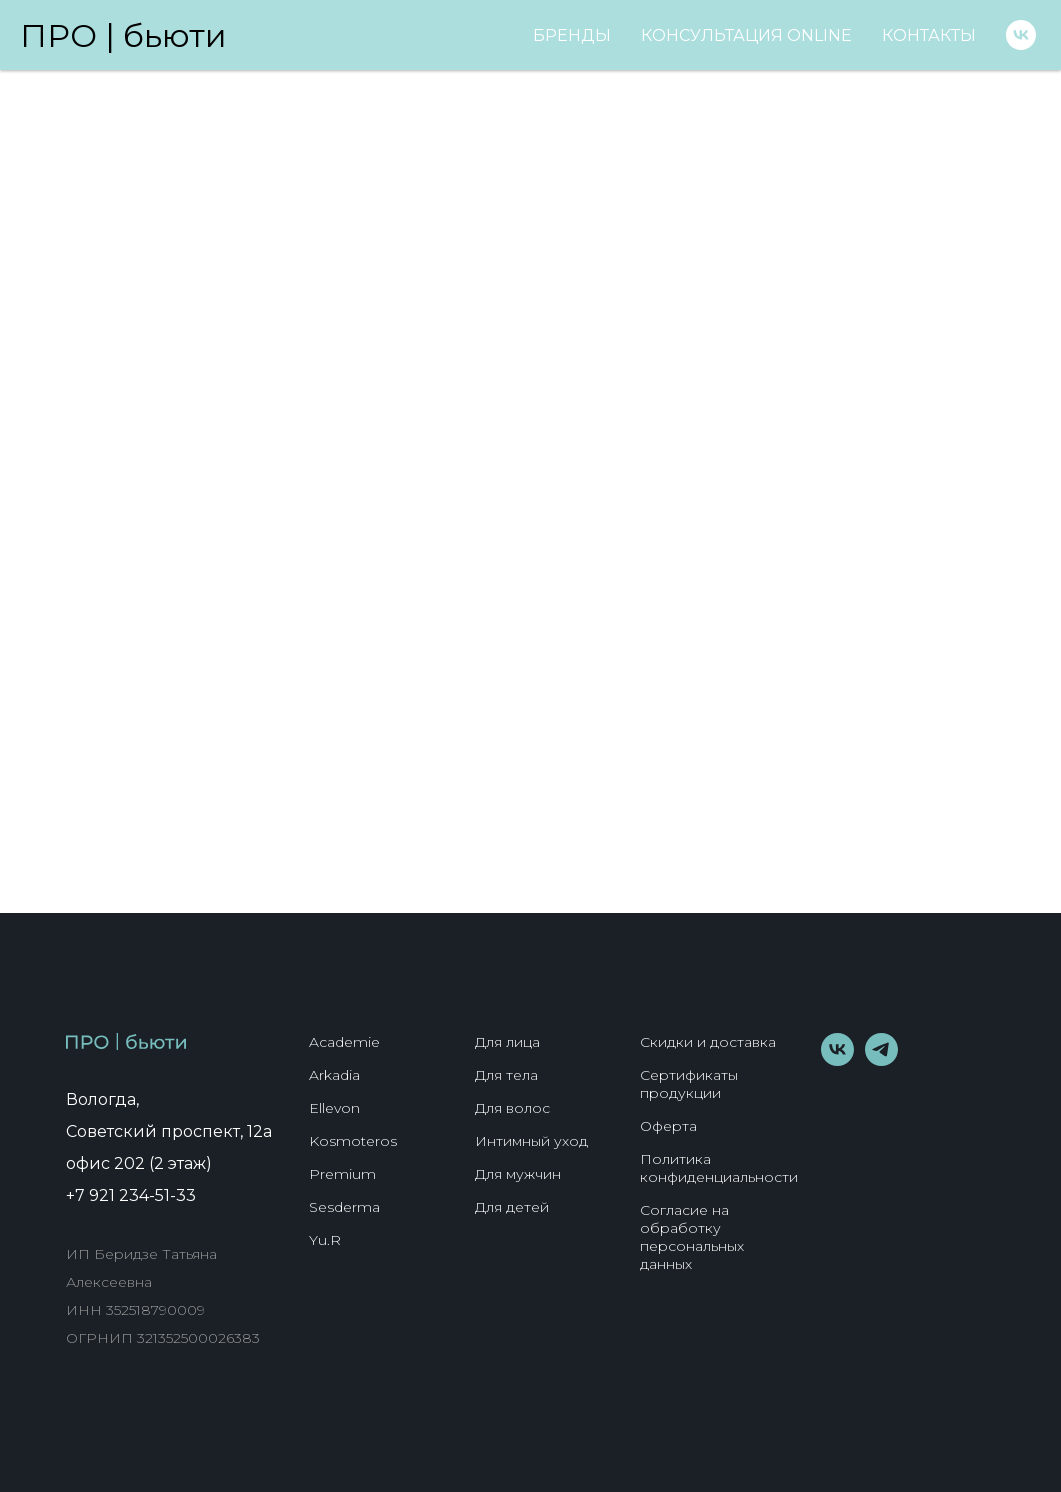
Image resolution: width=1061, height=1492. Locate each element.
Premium (342, 1174)
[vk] (1021, 35)
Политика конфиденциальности (719, 1168)
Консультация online (746, 35)
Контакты (929, 35)
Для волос (512, 1108)
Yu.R (325, 1240)
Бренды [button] (572, 35)
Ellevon (334, 1108)
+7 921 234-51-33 (131, 1195)
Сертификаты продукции (689, 1084)
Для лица (507, 1042)
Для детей (512, 1207)
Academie (344, 1042)
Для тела (506, 1075)
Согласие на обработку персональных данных (692, 1237)
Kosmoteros (353, 1141)
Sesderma (344, 1207)
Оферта (668, 1126)
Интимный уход (531, 1141)
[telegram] (881, 1060)
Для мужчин (518, 1174)
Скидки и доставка (708, 1042)
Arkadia (334, 1075)
